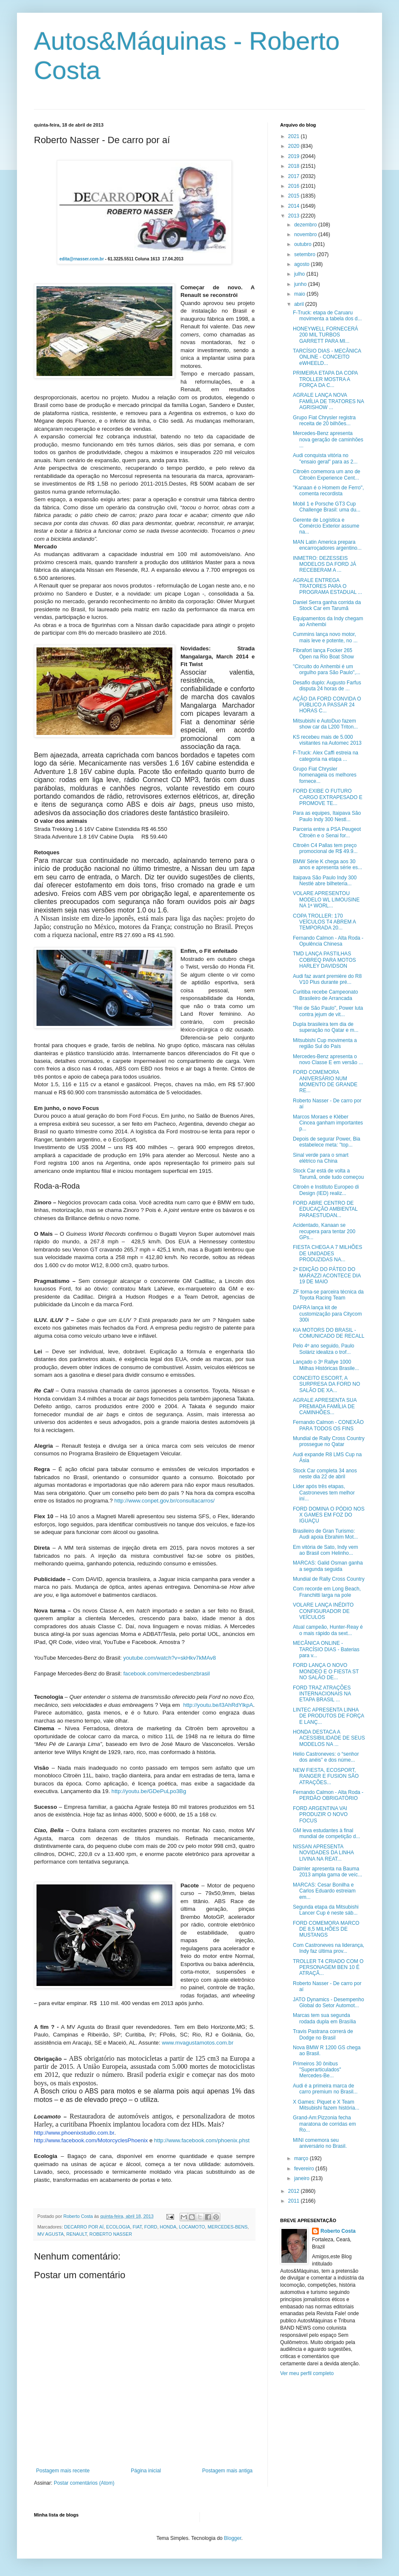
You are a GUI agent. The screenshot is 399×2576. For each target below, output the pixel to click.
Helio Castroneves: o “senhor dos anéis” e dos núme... (326, 1757)
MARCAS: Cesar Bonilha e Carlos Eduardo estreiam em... (324, 1891)
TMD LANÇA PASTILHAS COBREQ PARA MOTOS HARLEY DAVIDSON (324, 960)
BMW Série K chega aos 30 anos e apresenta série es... (327, 864)
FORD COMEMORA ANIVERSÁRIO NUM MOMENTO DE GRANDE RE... (325, 1081)
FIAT (136, 2226)
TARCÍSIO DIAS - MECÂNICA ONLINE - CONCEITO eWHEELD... (327, 357)
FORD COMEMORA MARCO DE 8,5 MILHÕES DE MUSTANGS (326, 1929)
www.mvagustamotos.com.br (197, 2042)
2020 (294, 146)
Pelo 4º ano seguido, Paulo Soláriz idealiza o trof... (323, 1349)
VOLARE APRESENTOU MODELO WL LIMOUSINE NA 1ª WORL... (326, 899)
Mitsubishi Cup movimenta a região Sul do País (325, 1043)
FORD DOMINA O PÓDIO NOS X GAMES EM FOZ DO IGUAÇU (329, 1515)
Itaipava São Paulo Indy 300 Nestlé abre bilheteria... (325, 881)
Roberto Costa (338, 2231)
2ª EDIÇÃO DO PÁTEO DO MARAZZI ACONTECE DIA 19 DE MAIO (327, 1275)
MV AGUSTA (50, 2234)
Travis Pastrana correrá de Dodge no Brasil (323, 2034)
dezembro (306, 225)
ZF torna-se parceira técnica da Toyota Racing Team (328, 1295)
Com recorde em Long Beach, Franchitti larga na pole (327, 1592)
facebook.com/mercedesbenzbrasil (166, 1673)
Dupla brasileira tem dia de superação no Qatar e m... (325, 1027)
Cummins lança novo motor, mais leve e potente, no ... (325, 637)
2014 (294, 206)
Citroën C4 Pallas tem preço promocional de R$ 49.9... (325, 848)
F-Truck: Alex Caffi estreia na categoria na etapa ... (325, 756)
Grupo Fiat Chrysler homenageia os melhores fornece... (325, 775)
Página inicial (146, 2471)
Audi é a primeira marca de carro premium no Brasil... (325, 2089)
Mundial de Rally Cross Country (329, 1579)
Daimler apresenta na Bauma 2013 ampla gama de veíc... (327, 1872)
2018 (294, 166)
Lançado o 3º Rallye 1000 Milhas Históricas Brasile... (326, 1365)
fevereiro (304, 2169)
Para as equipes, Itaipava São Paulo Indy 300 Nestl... (327, 816)
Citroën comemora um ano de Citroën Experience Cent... (326, 474)
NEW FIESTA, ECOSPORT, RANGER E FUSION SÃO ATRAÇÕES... (326, 1776)
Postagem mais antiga (227, 2471)
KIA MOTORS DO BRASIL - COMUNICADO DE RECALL (328, 1333)
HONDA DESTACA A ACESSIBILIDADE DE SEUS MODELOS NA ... (329, 1738)
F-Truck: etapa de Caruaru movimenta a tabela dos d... (327, 316)
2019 (294, 156)
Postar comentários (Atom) (84, 2483)
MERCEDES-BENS (227, 2226)
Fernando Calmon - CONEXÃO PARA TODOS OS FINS (328, 1425)
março (302, 2158)
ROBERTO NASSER (111, 2234)
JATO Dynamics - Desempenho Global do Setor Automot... (328, 2002)
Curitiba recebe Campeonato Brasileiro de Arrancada (325, 995)
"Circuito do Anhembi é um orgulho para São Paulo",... (326, 669)
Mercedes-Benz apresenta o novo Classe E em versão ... (328, 1059)
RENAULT (76, 2234)
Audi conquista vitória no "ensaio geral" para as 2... (325, 458)
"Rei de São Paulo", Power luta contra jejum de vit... (328, 1011)
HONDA (168, 2226)
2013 (294, 216)
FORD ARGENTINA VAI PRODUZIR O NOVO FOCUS (320, 1814)
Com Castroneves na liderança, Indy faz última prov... (328, 1948)
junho (301, 284)
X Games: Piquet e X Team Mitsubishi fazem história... (326, 2105)
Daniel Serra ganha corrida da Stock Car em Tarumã (327, 605)
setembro (305, 254)
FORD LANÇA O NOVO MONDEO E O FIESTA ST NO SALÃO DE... (326, 1671)
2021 (294, 136)
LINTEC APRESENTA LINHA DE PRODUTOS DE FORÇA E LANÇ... (328, 1716)
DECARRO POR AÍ (84, 2226)
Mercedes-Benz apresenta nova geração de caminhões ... (328, 439)
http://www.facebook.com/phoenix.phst (202, 2140)
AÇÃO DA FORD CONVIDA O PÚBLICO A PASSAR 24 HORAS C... (327, 705)
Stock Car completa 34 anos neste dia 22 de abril (325, 1474)
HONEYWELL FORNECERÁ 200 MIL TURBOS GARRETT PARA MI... (325, 335)
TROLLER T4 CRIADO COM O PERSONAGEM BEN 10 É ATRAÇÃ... (328, 1967)
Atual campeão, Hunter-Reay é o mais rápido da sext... (328, 1630)
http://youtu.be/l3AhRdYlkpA (218, 1705)
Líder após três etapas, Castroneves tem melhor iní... (324, 1492)
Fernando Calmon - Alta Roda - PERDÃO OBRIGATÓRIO (328, 1795)
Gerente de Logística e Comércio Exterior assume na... (326, 526)
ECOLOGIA (118, 2226)
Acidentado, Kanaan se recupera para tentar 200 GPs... (324, 1231)
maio (300, 294)
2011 (294, 2201)
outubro (303, 244)
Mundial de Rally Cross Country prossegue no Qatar (329, 1441)
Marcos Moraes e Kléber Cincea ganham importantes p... (328, 1123)
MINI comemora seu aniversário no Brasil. (320, 2143)
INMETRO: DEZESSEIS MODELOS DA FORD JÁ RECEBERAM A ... (324, 564)
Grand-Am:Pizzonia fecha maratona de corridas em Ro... (324, 2124)
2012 (294, 2191)
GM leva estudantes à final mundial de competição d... (326, 1833)
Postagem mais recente (63, 2471)
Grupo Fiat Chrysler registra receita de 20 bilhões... (324, 421)
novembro (306, 234)
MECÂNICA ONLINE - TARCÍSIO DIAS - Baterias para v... (326, 1649)
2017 (294, 176)
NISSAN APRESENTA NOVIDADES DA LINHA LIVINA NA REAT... (323, 1853)
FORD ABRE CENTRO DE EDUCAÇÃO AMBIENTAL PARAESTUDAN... (325, 1209)
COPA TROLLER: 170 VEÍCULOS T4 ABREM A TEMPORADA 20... (324, 922)
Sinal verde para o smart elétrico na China (320, 1158)
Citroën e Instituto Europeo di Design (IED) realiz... (326, 1190)
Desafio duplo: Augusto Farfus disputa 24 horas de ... (327, 686)
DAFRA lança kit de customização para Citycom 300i (327, 1314)
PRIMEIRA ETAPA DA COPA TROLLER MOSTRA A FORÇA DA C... (325, 379)
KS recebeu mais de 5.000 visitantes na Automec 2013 (327, 740)
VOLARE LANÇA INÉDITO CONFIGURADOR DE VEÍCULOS (323, 1611)
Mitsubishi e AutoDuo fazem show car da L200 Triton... (325, 724)
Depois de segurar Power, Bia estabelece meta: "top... (326, 1142)
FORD (150, 2226)
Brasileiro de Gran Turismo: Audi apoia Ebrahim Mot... (325, 1534)
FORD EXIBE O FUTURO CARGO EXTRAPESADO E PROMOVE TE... (327, 797)
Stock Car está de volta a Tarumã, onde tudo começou (328, 1174)
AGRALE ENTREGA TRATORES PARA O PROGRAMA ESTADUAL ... (327, 586)
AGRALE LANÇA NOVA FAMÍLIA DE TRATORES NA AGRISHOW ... (328, 401)
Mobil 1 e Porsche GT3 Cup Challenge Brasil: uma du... (326, 507)
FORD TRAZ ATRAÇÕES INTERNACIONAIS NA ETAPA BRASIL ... (322, 1694)
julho (300, 274)
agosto (302, 264)
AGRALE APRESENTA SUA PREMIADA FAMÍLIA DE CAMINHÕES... (325, 1406)
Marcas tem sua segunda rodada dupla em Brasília (324, 2018)
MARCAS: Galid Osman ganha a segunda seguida (328, 1566)
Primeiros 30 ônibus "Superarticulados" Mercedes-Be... (317, 2070)
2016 (294, 186)
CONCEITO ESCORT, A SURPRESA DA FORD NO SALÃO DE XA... (326, 1384)
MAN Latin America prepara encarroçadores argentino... (327, 545)
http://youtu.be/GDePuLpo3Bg (149, 1791)
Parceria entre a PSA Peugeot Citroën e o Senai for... (327, 832)
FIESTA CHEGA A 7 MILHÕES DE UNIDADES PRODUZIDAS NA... (327, 1253)
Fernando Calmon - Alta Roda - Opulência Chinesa (328, 941)
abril (299, 304)
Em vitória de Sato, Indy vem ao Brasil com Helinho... (325, 1550)
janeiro (302, 2178)
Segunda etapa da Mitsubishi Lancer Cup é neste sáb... (326, 1910)
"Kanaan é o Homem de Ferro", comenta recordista (328, 491)
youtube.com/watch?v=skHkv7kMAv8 (169, 1658)
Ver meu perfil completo (307, 2373)
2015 (294, 196)
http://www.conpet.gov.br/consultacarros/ (164, 1500)
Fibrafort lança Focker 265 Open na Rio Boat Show (323, 653)
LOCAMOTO (192, 2226)
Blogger (233, 2538)
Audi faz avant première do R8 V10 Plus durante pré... (327, 979)
